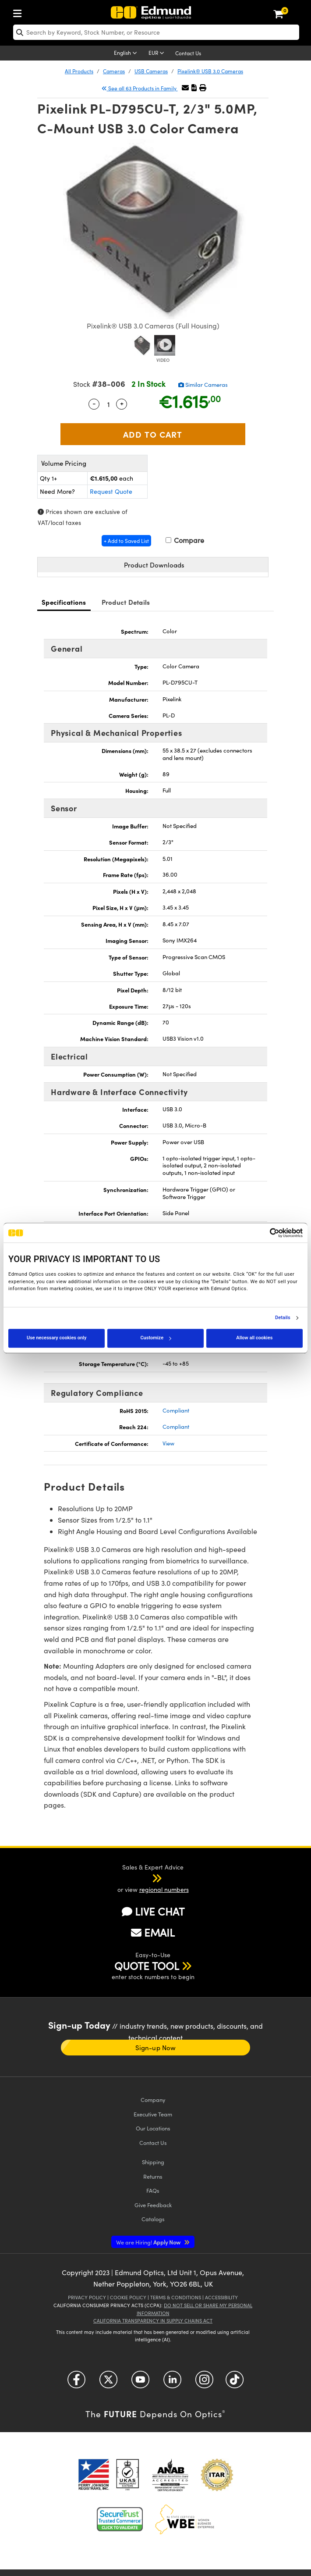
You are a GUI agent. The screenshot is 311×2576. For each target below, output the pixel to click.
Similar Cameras (203, 385)
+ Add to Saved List (126, 540)
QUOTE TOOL (146, 1966)
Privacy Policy (87, 2297)
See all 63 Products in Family (140, 88)
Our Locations (153, 2128)
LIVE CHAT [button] (153, 1911)
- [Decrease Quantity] (94, 403)
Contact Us (188, 53)
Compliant (176, 1410)
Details (282, 1317)
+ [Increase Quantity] (122, 403)
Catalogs (153, 2219)
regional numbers (164, 1889)
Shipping (153, 2162)
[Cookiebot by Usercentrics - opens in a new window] (264, 1233)
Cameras (114, 71)
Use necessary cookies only (56, 1338)
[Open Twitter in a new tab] (108, 2382)
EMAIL (153, 1932)
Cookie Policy (128, 2297)
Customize (155, 1338)
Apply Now (149, 2242)
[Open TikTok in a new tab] (234, 2382)
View (168, 1443)
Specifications (64, 602)
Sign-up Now (155, 2047)
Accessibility (221, 2297)
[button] (194, 87)
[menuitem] (19, 11)
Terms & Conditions (175, 2297)
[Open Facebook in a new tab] (76, 2382)
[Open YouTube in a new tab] (140, 2382)
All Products (79, 71)
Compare (185, 540)
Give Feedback (153, 2205)
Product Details (126, 602)
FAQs (152, 2190)
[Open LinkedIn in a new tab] (172, 2382)
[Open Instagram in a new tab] (204, 2382)
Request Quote (111, 491)
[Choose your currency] (157, 53)
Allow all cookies (254, 1338)
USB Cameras (151, 71)
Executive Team (153, 2114)
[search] (156, 32)
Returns (153, 2176)
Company (153, 2099)
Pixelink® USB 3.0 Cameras (210, 71)
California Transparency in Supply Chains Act (152, 2320)
